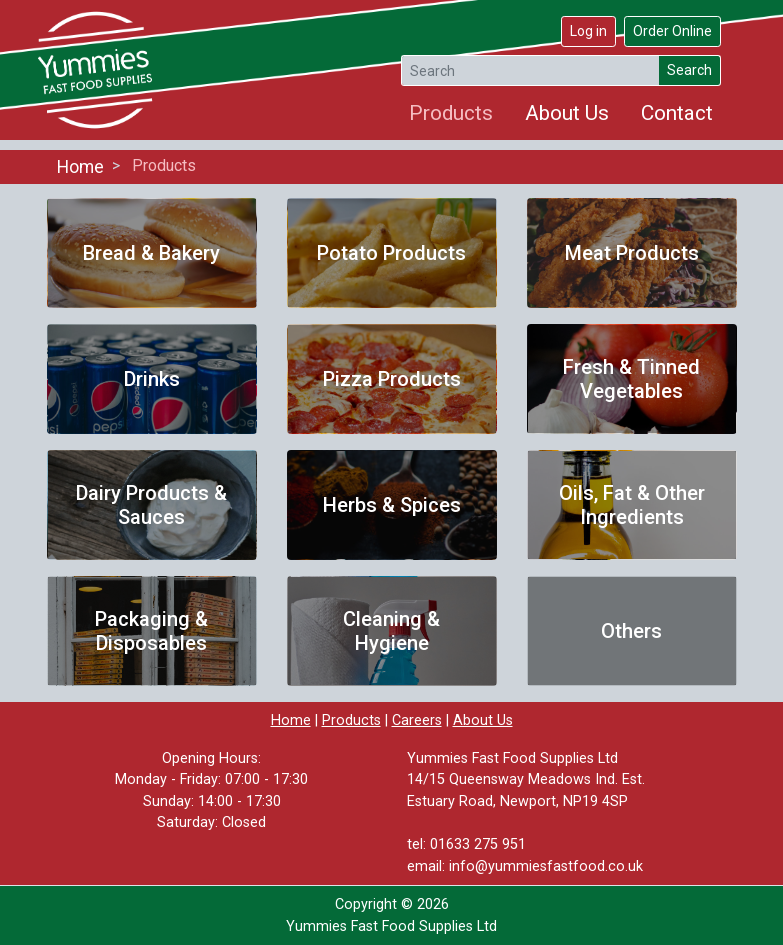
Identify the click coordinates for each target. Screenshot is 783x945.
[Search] (530, 70)
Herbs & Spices (392, 505)
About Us (567, 113)
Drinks (152, 379)
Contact (677, 113)
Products (451, 113)
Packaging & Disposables (151, 631)
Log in (588, 31)
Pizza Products (392, 379)
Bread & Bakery (151, 253)
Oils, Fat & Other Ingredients (632, 505)
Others (631, 631)
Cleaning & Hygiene (391, 631)
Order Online (672, 31)
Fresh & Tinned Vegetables (631, 379)
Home (80, 167)
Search (689, 70)
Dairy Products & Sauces (151, 505)
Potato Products (391, 253)
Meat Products (632, 253)
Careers (417, 720)
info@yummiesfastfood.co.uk (546, 866)
